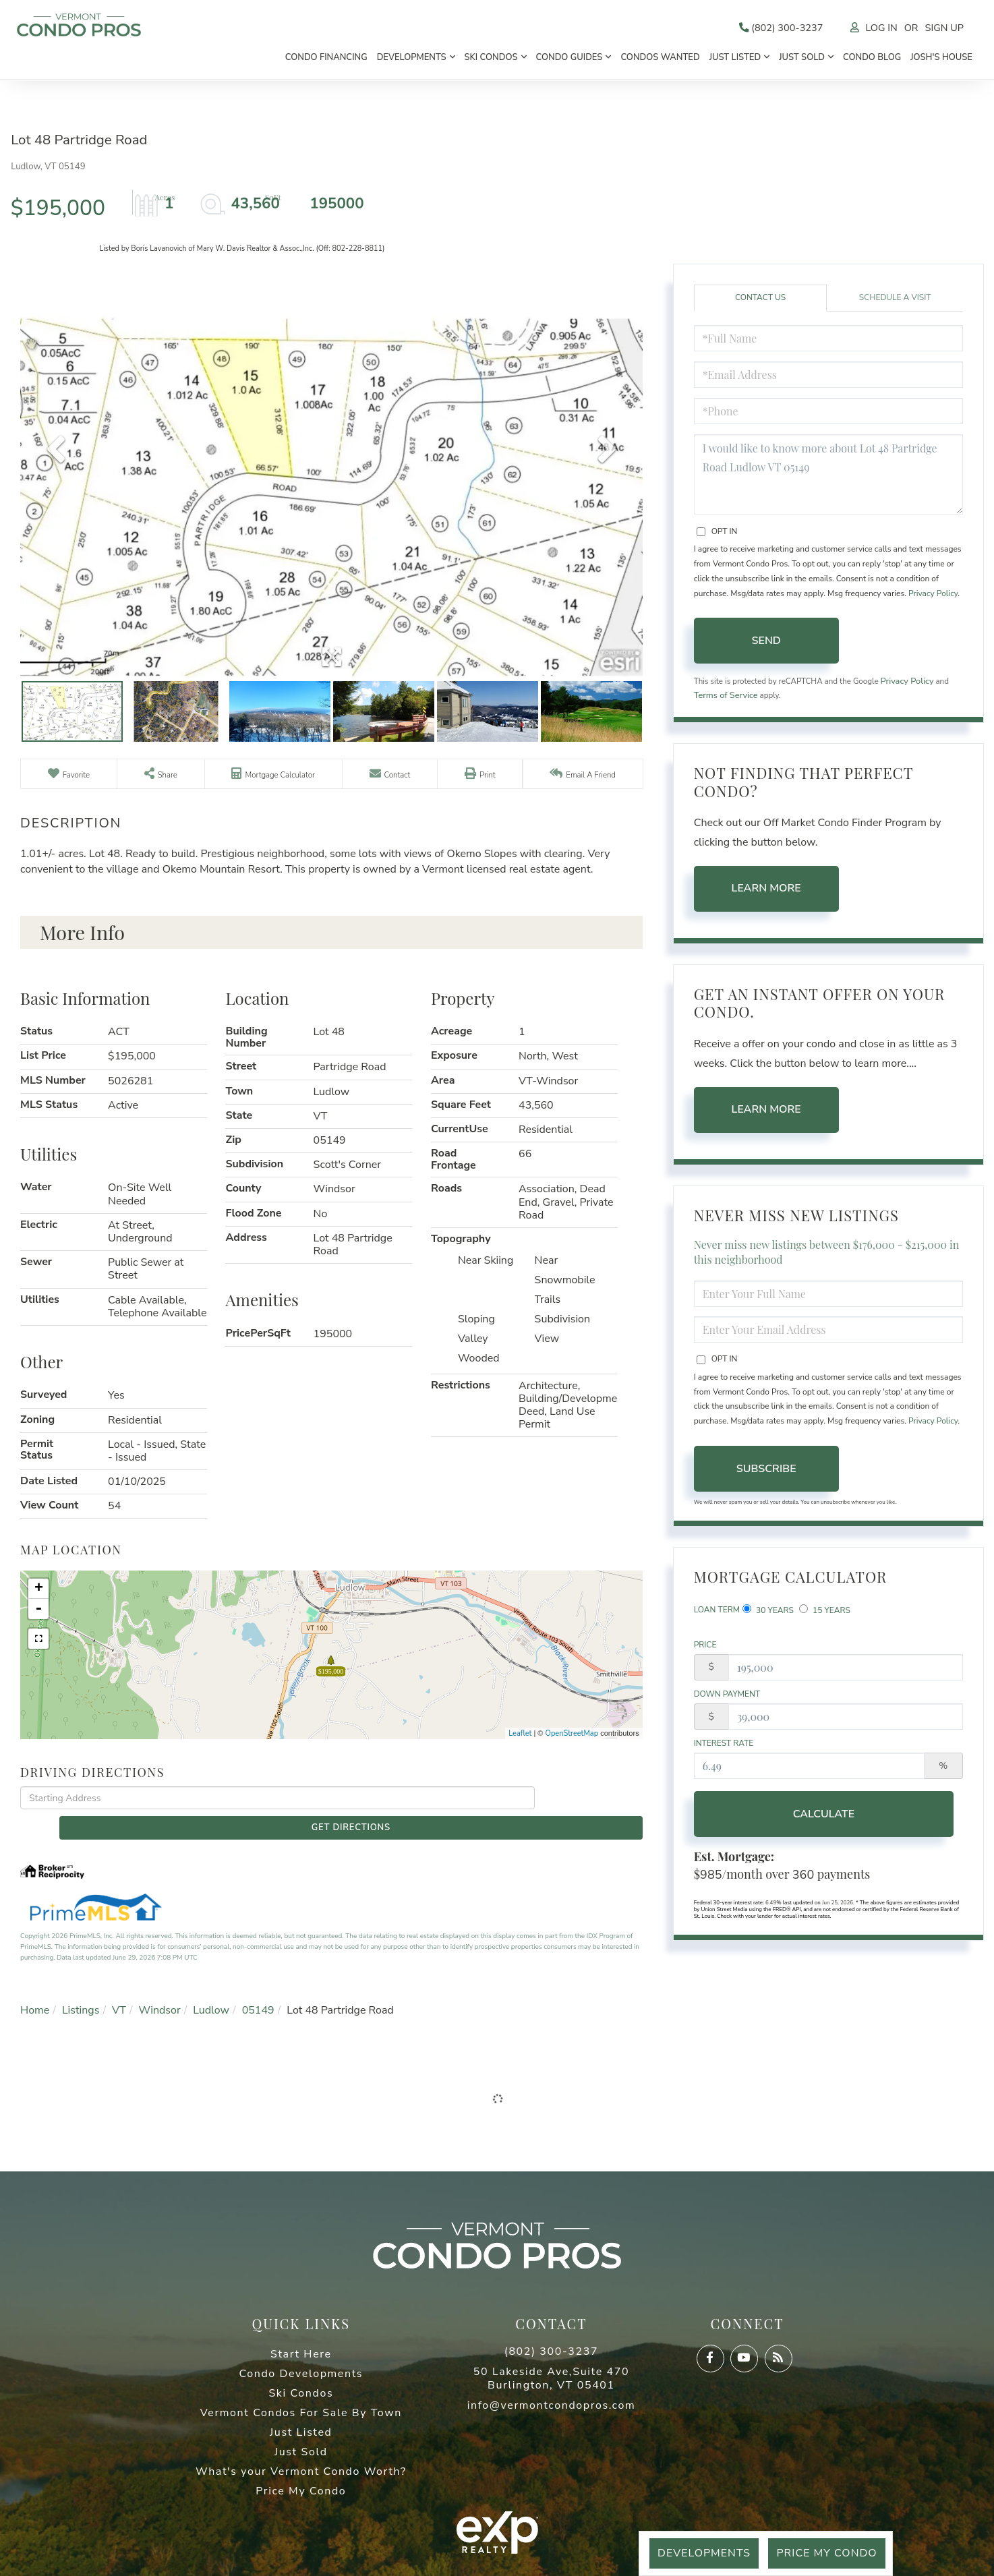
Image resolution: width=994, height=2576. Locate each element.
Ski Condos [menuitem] (491, 60)
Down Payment (727, 1702)
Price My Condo (823, 2553)
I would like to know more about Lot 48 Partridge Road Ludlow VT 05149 (828, 482)
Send (766, 648)
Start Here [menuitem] (306, 2344)
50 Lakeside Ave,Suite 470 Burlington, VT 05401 (556, 2369)
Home (34, 1998)
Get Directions (591, 1809)
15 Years (824, 1618)
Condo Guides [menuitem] (569, 60)
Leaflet (519, 1745)
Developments (694, 2553)
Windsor (160, 1998)
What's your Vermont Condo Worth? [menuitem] (305, 2462)
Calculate (765, 1822)
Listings (81, 1998)
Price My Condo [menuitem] (305, 2481)
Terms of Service (742, 703)
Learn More (766, 896)
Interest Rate (724, 1752)
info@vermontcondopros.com (556, 2396)
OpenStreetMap (572, 1745)
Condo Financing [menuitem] (326, 60)
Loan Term (717, 1618)
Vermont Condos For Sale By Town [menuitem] (306, 2403)
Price (705, 1652)
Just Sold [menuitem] (802, 60)
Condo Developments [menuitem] (305, 2364)
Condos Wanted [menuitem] (659, 60)
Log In (874, 28)
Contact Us (760, 306)
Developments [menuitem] (411, 60)
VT (119, 1998)
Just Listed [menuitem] (735, 60)
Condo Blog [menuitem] (872, 60)
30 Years (768, 1618)
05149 (258, 1998)
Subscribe (766, 1476)
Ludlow (211, 1998)
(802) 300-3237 (768, 28)
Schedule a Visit (895, 306)
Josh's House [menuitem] (941, 60)
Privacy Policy (933, 601)
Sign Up (942, 28)
